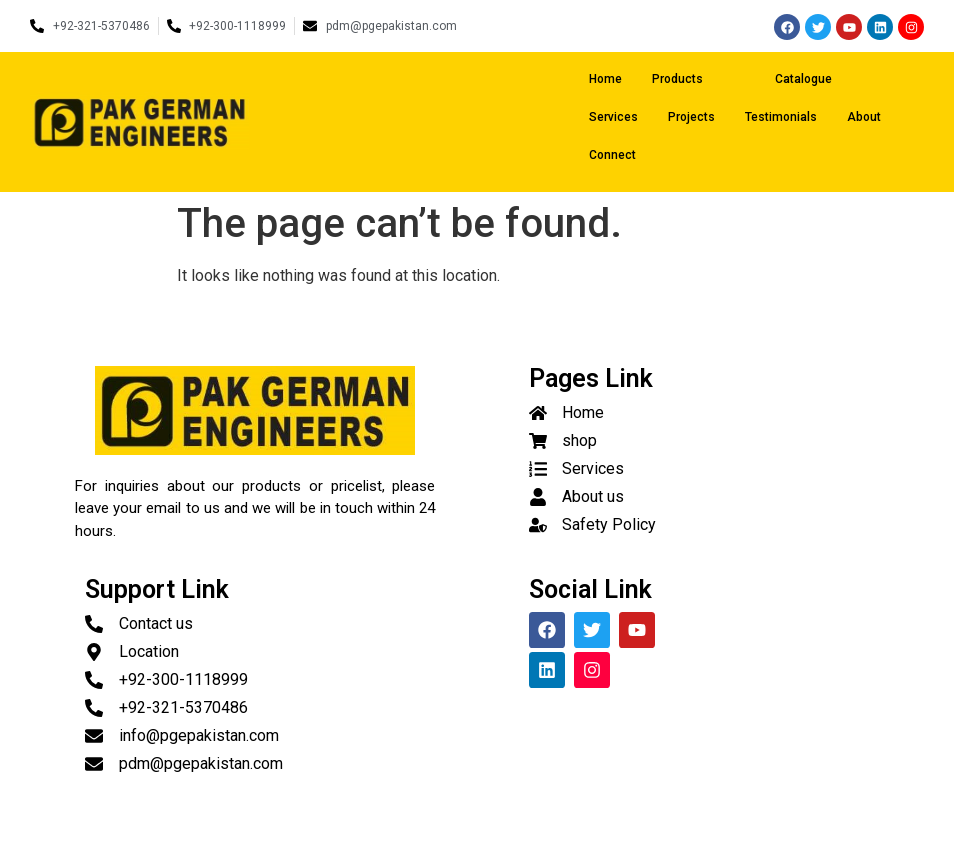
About (864, 117)
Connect (612, 155)
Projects (691, 117)
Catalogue (803, 79)
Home (605, 79)
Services (613, 117)
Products (695, 79)
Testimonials (781, 117)
